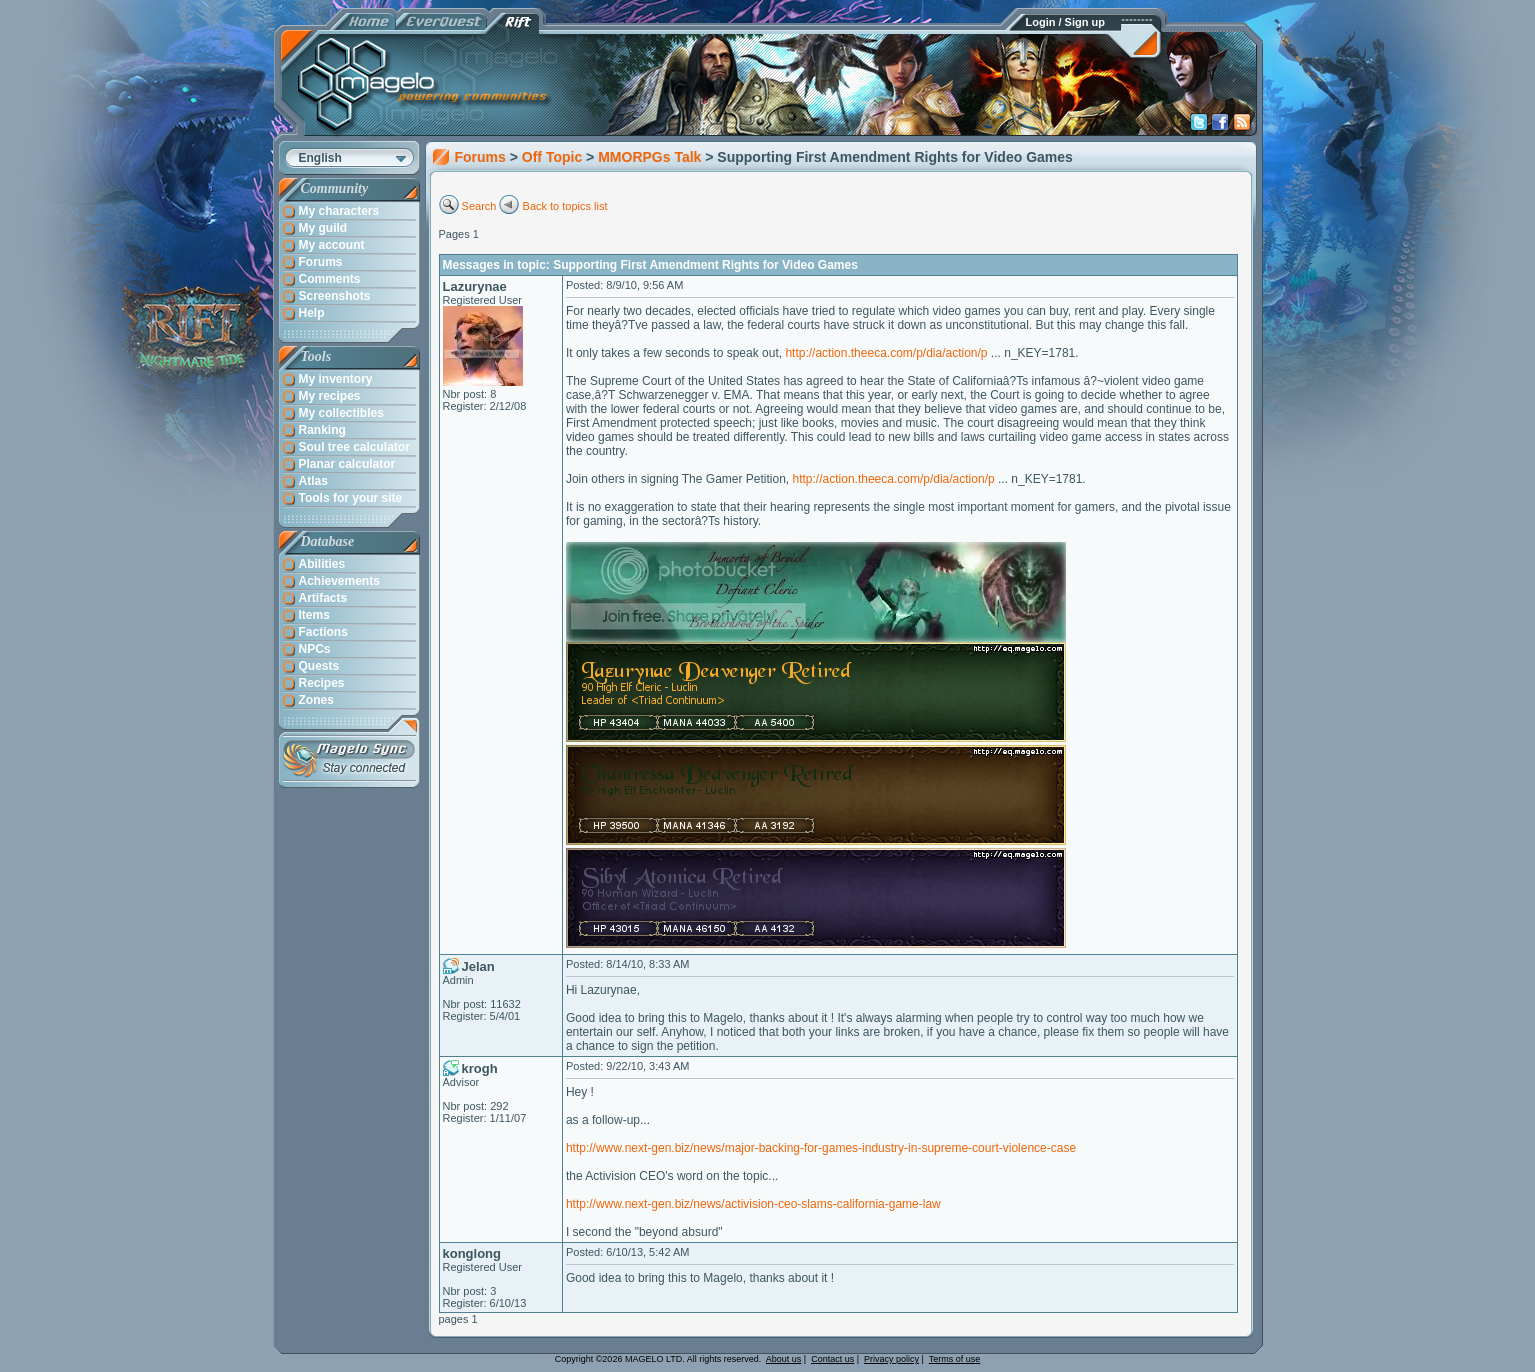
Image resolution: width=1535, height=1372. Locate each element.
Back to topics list (565, 206)
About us (784, 1359)
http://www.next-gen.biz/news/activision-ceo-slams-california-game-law (753, 1204)
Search (479, 206)
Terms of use (955, 1359)
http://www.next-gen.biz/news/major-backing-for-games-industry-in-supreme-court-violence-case (821, 1148)
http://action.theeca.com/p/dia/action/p (886, 353)
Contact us (832, 1359)
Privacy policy (891, 1359)
